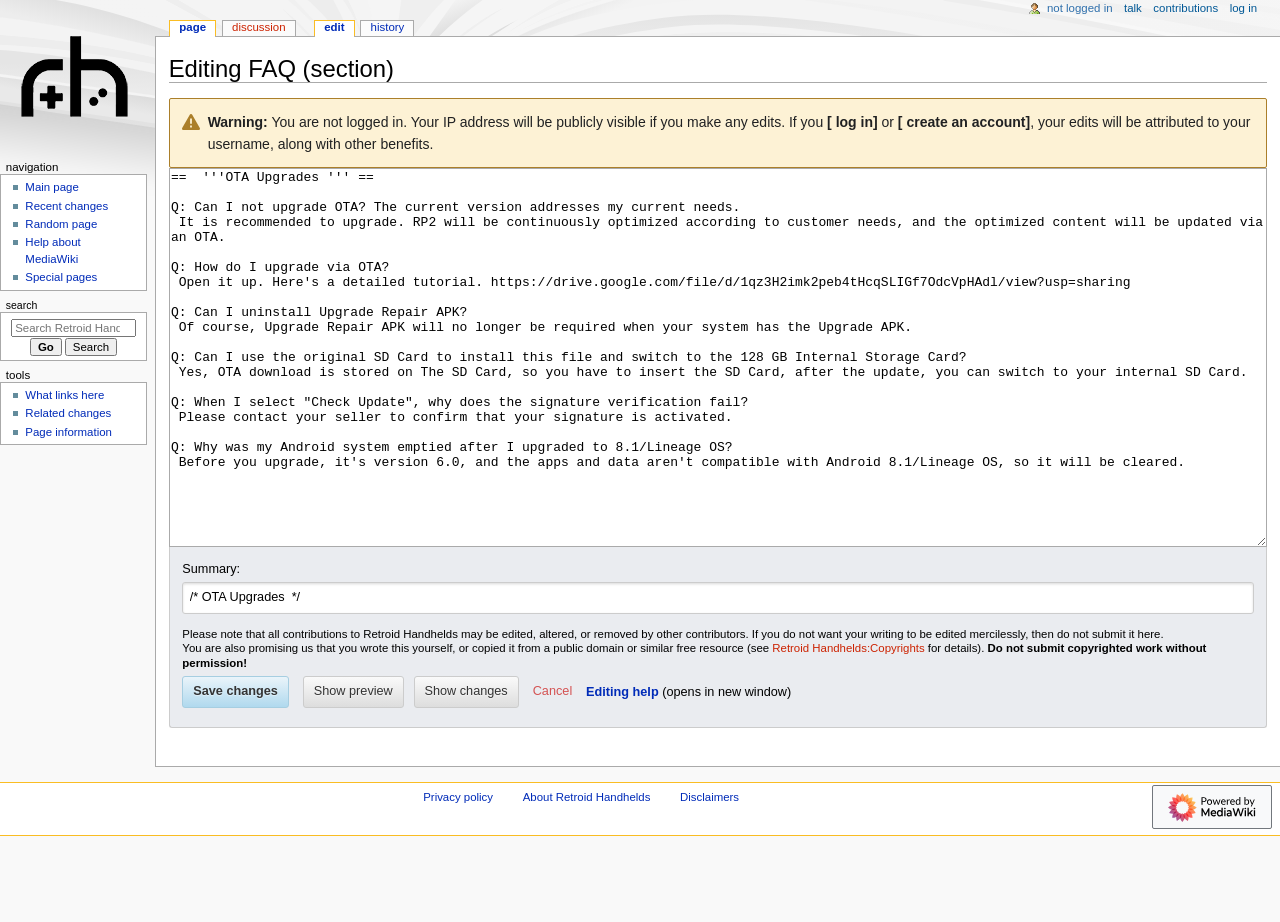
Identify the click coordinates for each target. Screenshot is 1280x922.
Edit (334, 27)
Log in (1243, 8)
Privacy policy (458, 872)
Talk (1133, 8)
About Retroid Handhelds (587, 872)
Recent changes (66, 206)
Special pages (61, 277)
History (388, 27)
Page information (68, 432)
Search (22, 305)
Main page (52, 187)
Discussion (258, 27)
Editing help (622, 767)
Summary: (211, 644)
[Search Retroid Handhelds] (73, 328)
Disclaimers (709, 872)
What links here (64, 395)
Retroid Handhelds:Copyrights (848, 723)
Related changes (68, 413)
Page (192, 27)
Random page (61, 224)
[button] (552, 767)
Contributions (1185, 8)
